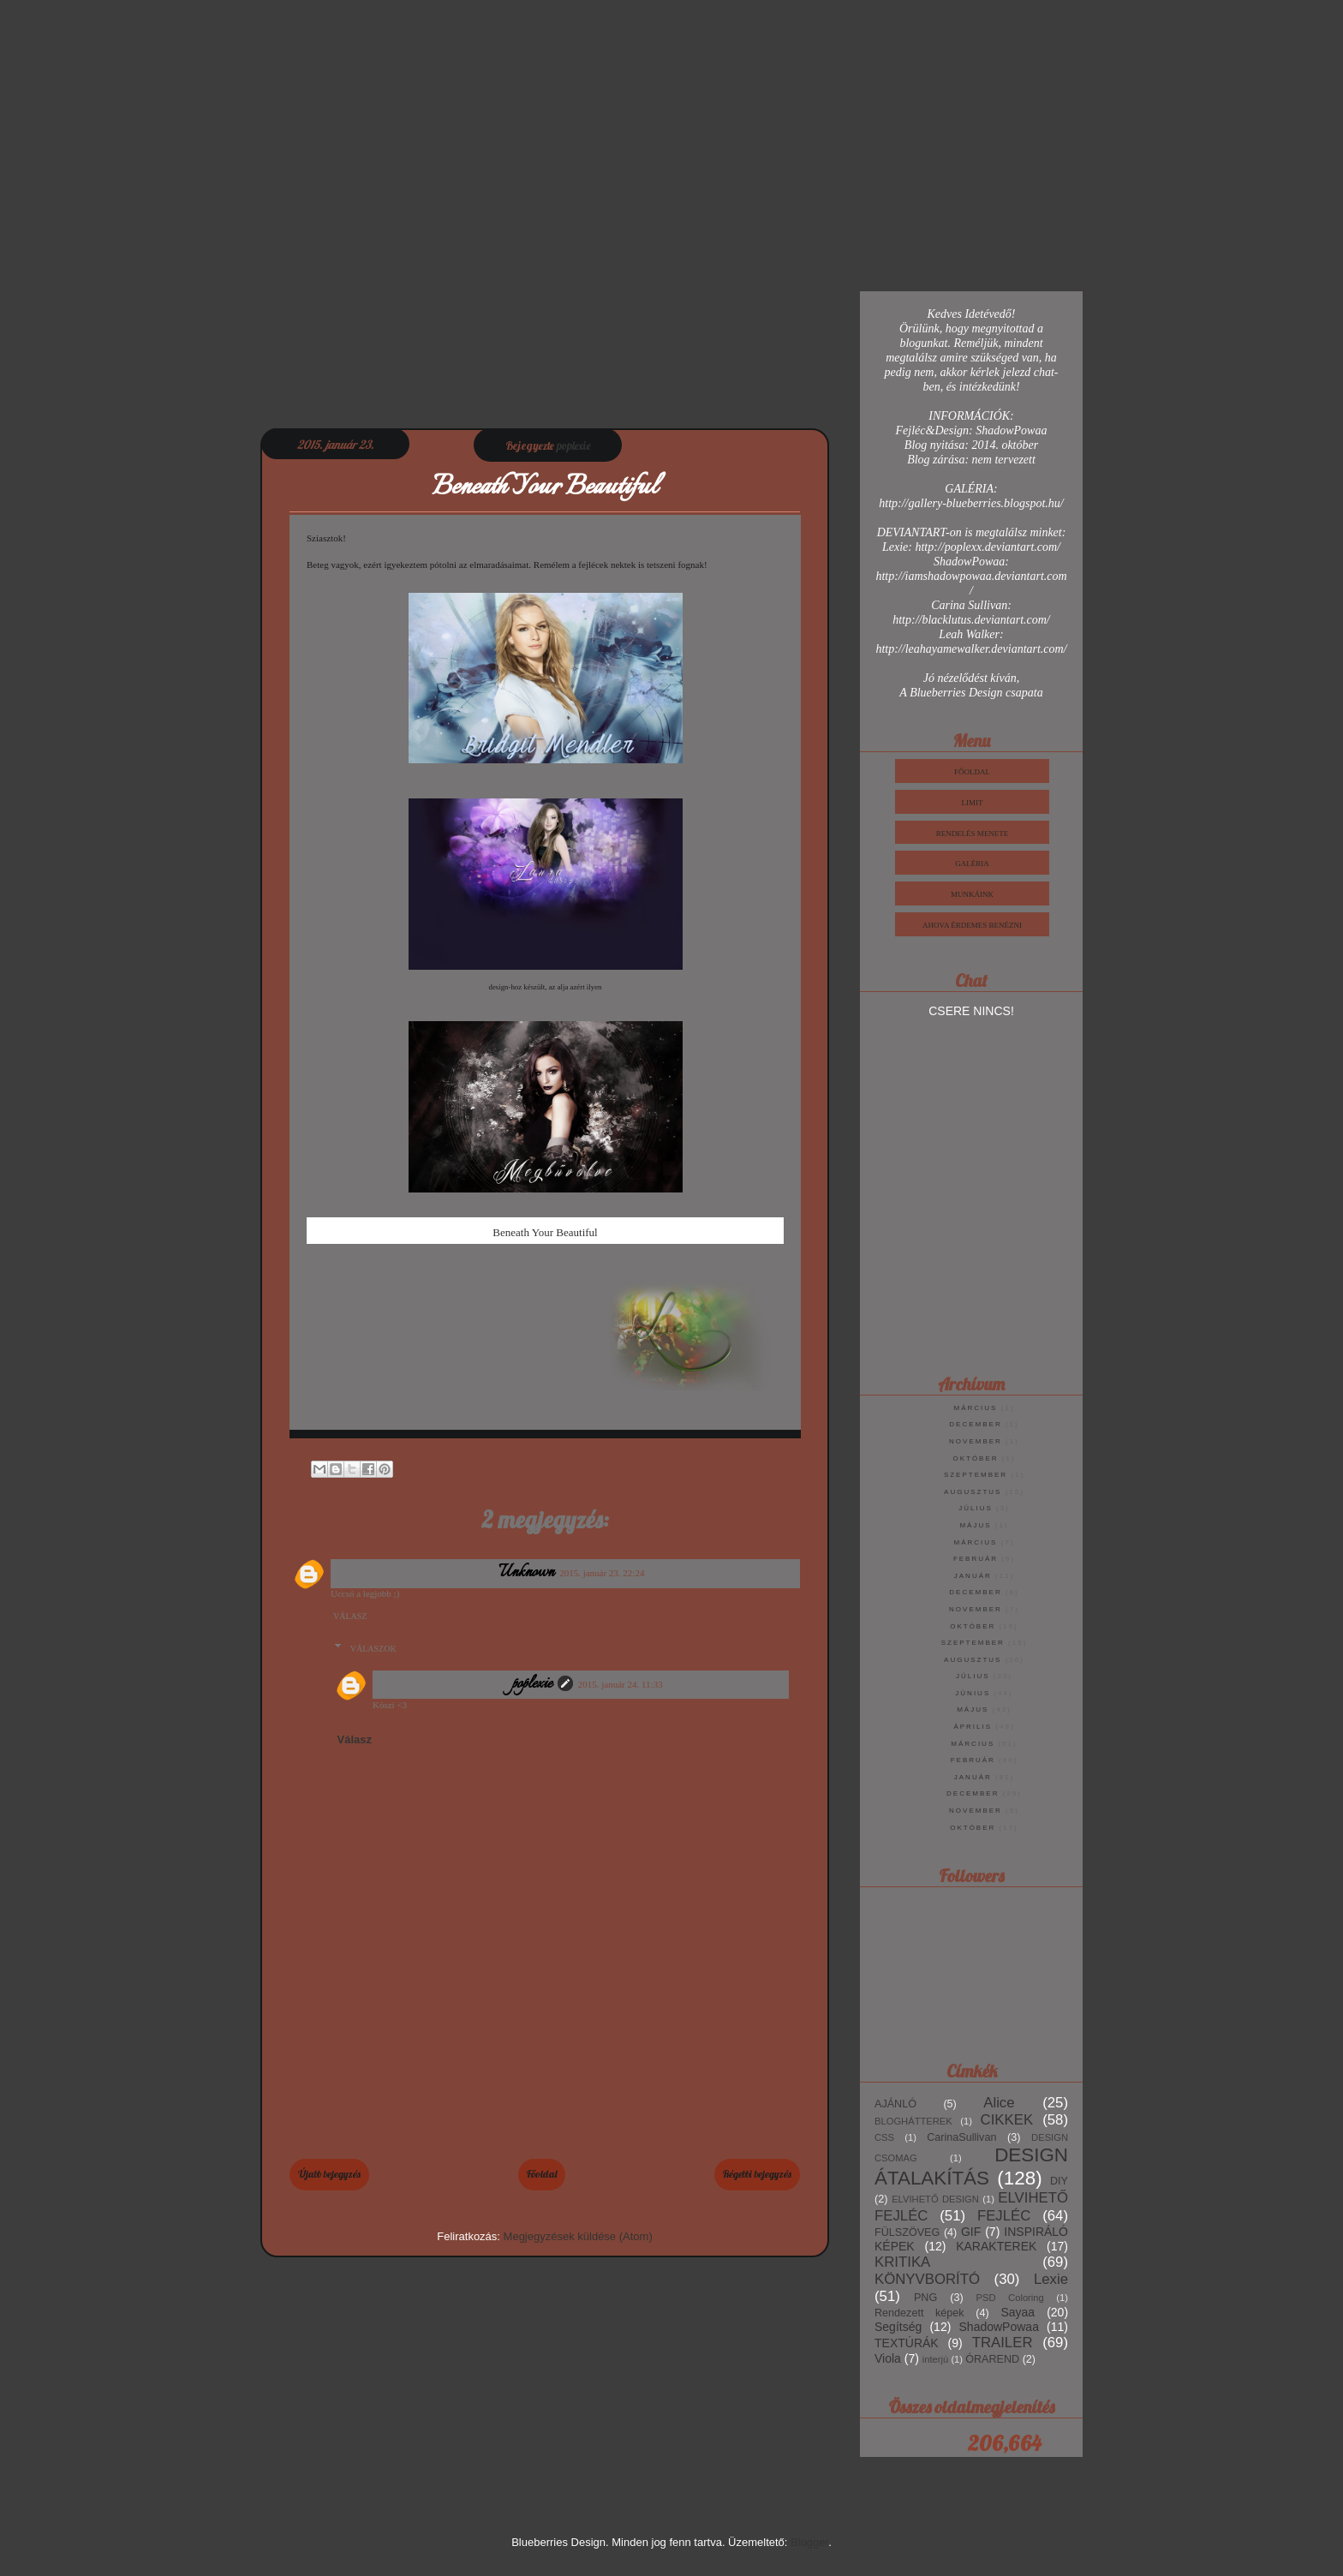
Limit (972, 802)
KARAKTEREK (996, 2246)
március (976, 1408)
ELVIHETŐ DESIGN (935, 2199)
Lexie (1051, 2279)
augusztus (972, 1492)
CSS (884, 2137)
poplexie (531, 1684)
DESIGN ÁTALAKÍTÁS (971, 2166)
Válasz (350, 1616)
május (975, 1525)
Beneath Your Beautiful (544, 1232)
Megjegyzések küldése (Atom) (578, 2236)
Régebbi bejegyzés (757, 2173)
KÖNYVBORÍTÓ (927, 2279)
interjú (935, 2359)
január (973, 1576)
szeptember (975, 1475)
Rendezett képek (919, 2313)
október (975, 1458)
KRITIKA (902, 2262)
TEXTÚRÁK (906, 2343)
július (975, 1508)
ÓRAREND (992, 2359)
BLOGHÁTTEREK (913, 2121)
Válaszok (373, 1648)
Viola (887, 2358)
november (975, 1441)
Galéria (972, 863)
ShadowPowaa (999, 2327)
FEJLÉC (1003, 2216)
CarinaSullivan (961, 2137)
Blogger (809, 2542)
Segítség (898, 2327)
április (972, 1726)
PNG (925, 2298)
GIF (971, 2231)
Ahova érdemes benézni (972, 925)
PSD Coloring (1010, 2297)
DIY (1059, 2181)
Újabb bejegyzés (329, 2173)
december (975, 1424)
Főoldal (542, 2173)
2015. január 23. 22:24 (601, 1573)
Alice (998, 2103)
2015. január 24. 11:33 (620, 1684)
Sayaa (1017, 2312)
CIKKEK (1007, 2120)
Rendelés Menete (972, 833)
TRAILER (1002, 2342)
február (975, 1559)
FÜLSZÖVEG (907, 2232)
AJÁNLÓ (895, 2104)
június (972, 1693)
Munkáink (972, 894)
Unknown (527, 1573)
